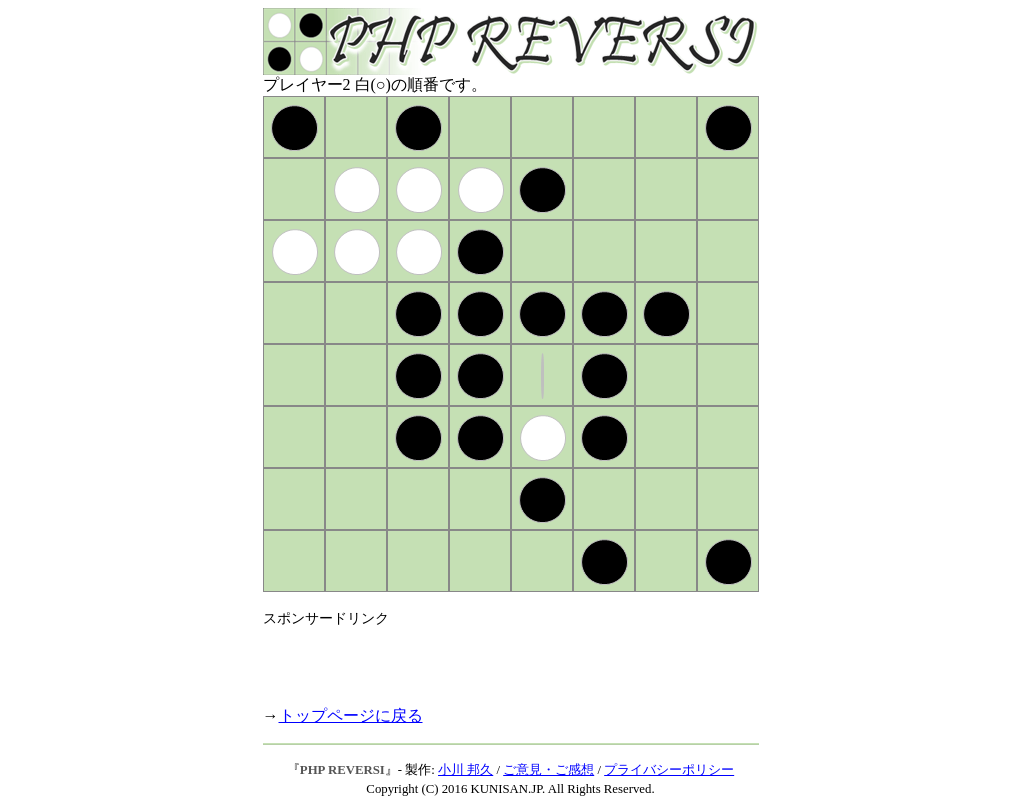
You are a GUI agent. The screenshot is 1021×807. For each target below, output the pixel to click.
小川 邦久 (465, 770)
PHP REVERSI (342, 770)
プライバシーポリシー (669, 770)
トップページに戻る (351, 715)
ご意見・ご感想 (548, 770)
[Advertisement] (497, 658)
